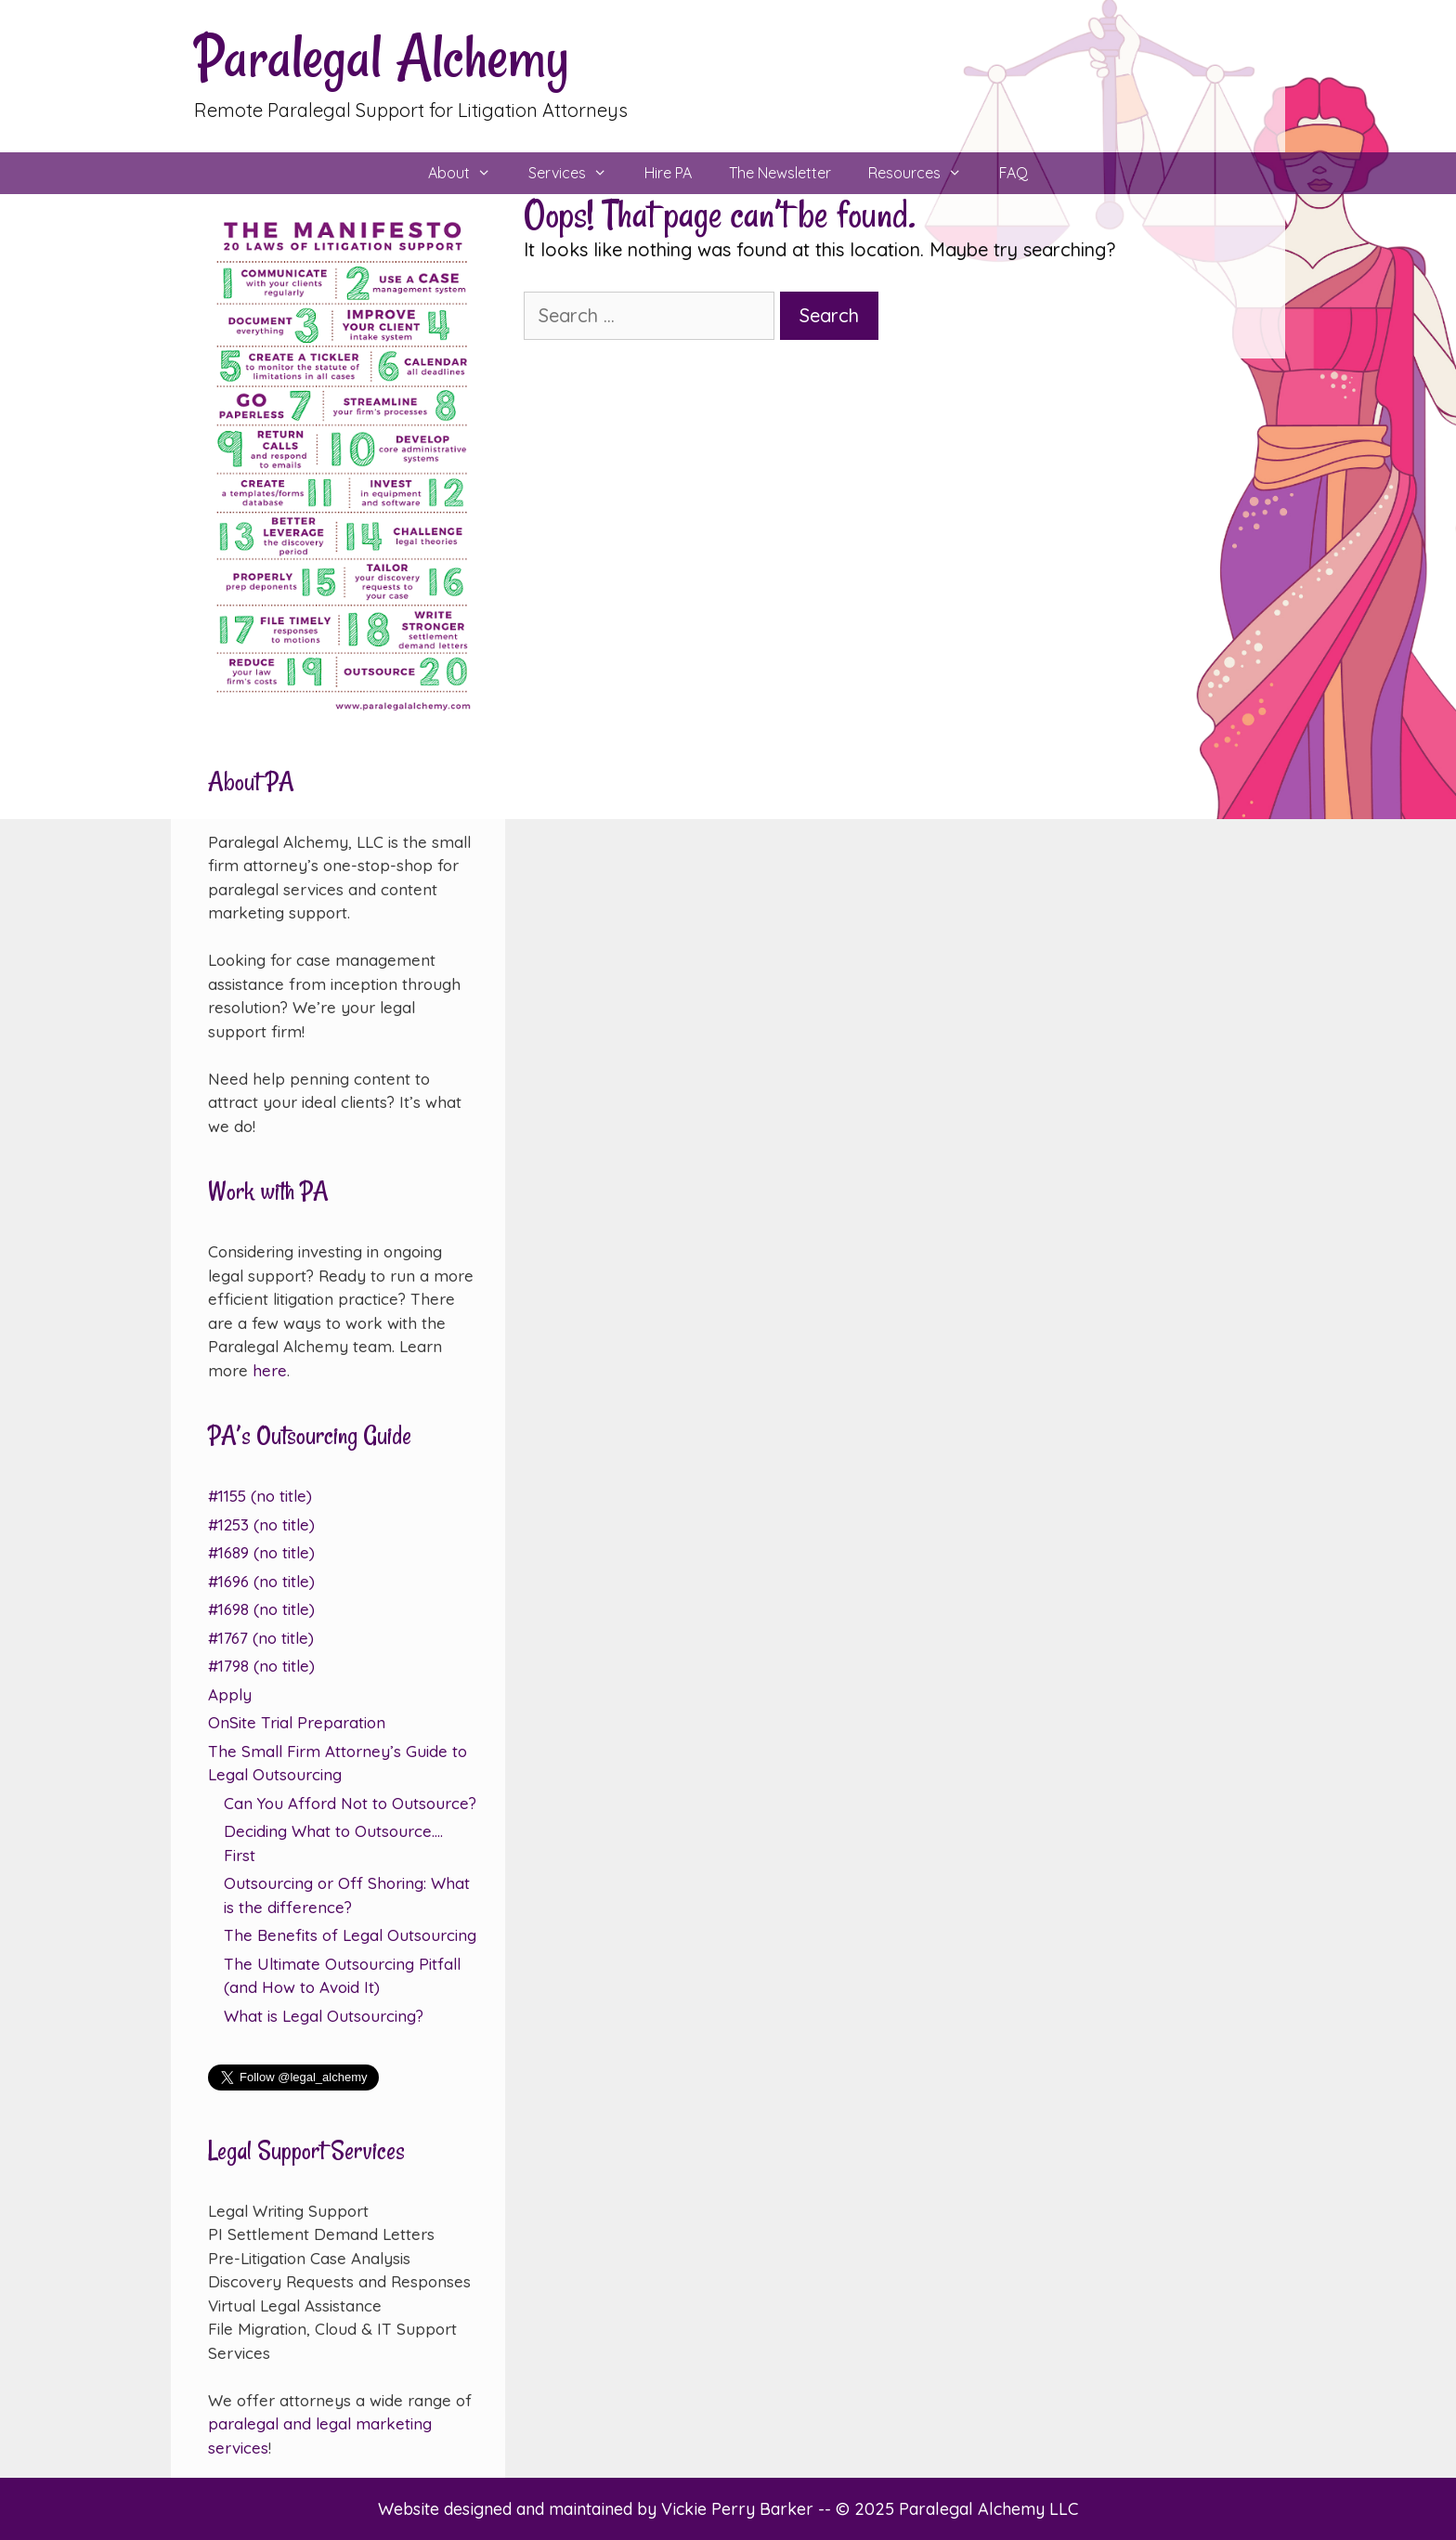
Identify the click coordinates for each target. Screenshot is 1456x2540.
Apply (230, 1694)
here (270, 1370)
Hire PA (668, 172)
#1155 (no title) (260, 1495)
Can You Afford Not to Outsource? (350, 1803)
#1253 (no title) (261, 1524)
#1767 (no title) (261, 1638)
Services (577, 173)
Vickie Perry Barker (739, 2509)
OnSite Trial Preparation (296, 1722)
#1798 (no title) (261, 1665)
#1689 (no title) (261, 1552)
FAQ (1013, 172)
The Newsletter (780, 172)
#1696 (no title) (261, 1581)
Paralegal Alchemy (381, 57)
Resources (924, 173)
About (469, 173)
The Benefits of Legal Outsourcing (350, 1935)
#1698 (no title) (261, 1609)
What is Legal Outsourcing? (323, 2015)
